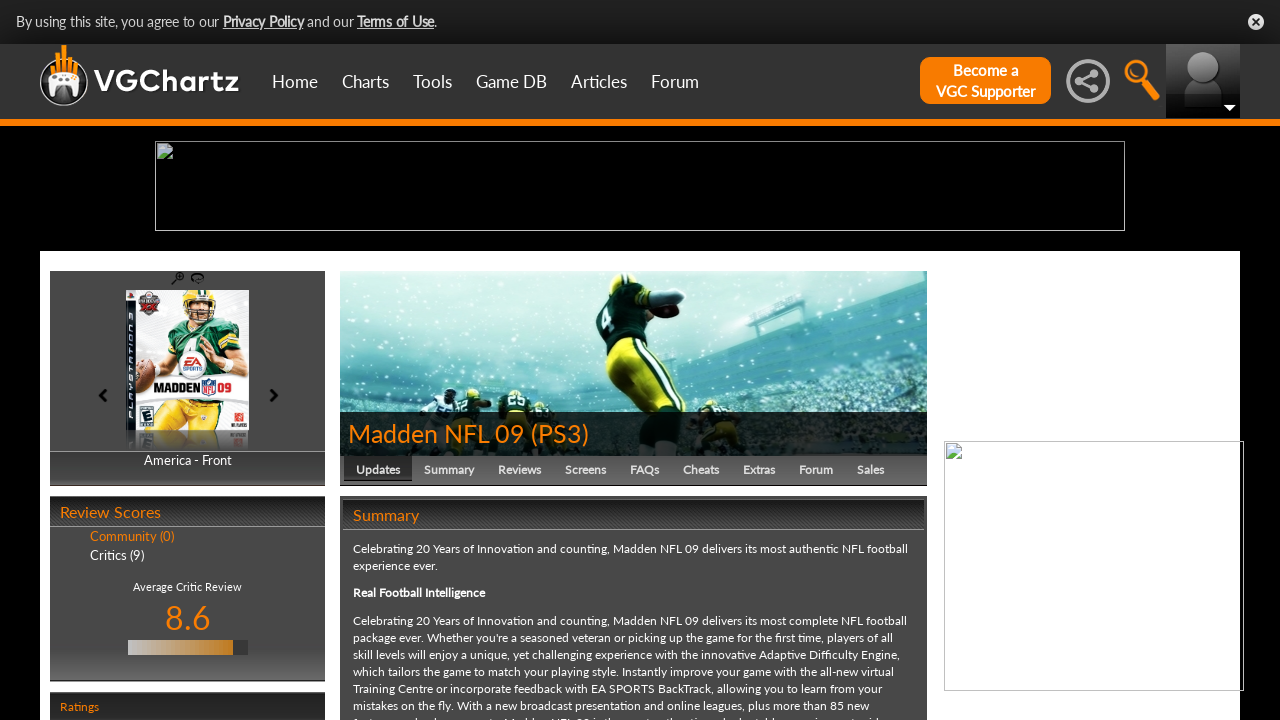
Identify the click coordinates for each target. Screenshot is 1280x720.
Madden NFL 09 (436, 588)
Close (1256, 22)
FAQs (644, 624)
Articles (599, 81)
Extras (759, 624)
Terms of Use (395, 21)
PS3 (560, 588)
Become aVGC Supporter (985, 80)
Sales (870, 624)
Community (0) (132, 692)
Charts (365, 81)
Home (295, 81)
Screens (585, 624)
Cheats (701, 624)
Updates (378, 624)
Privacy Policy (263, 21)
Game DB (511, 81)
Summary (449, 624)
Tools (432, 81)
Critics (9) (117, 710)
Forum (675, 81)
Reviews (519, 624)
